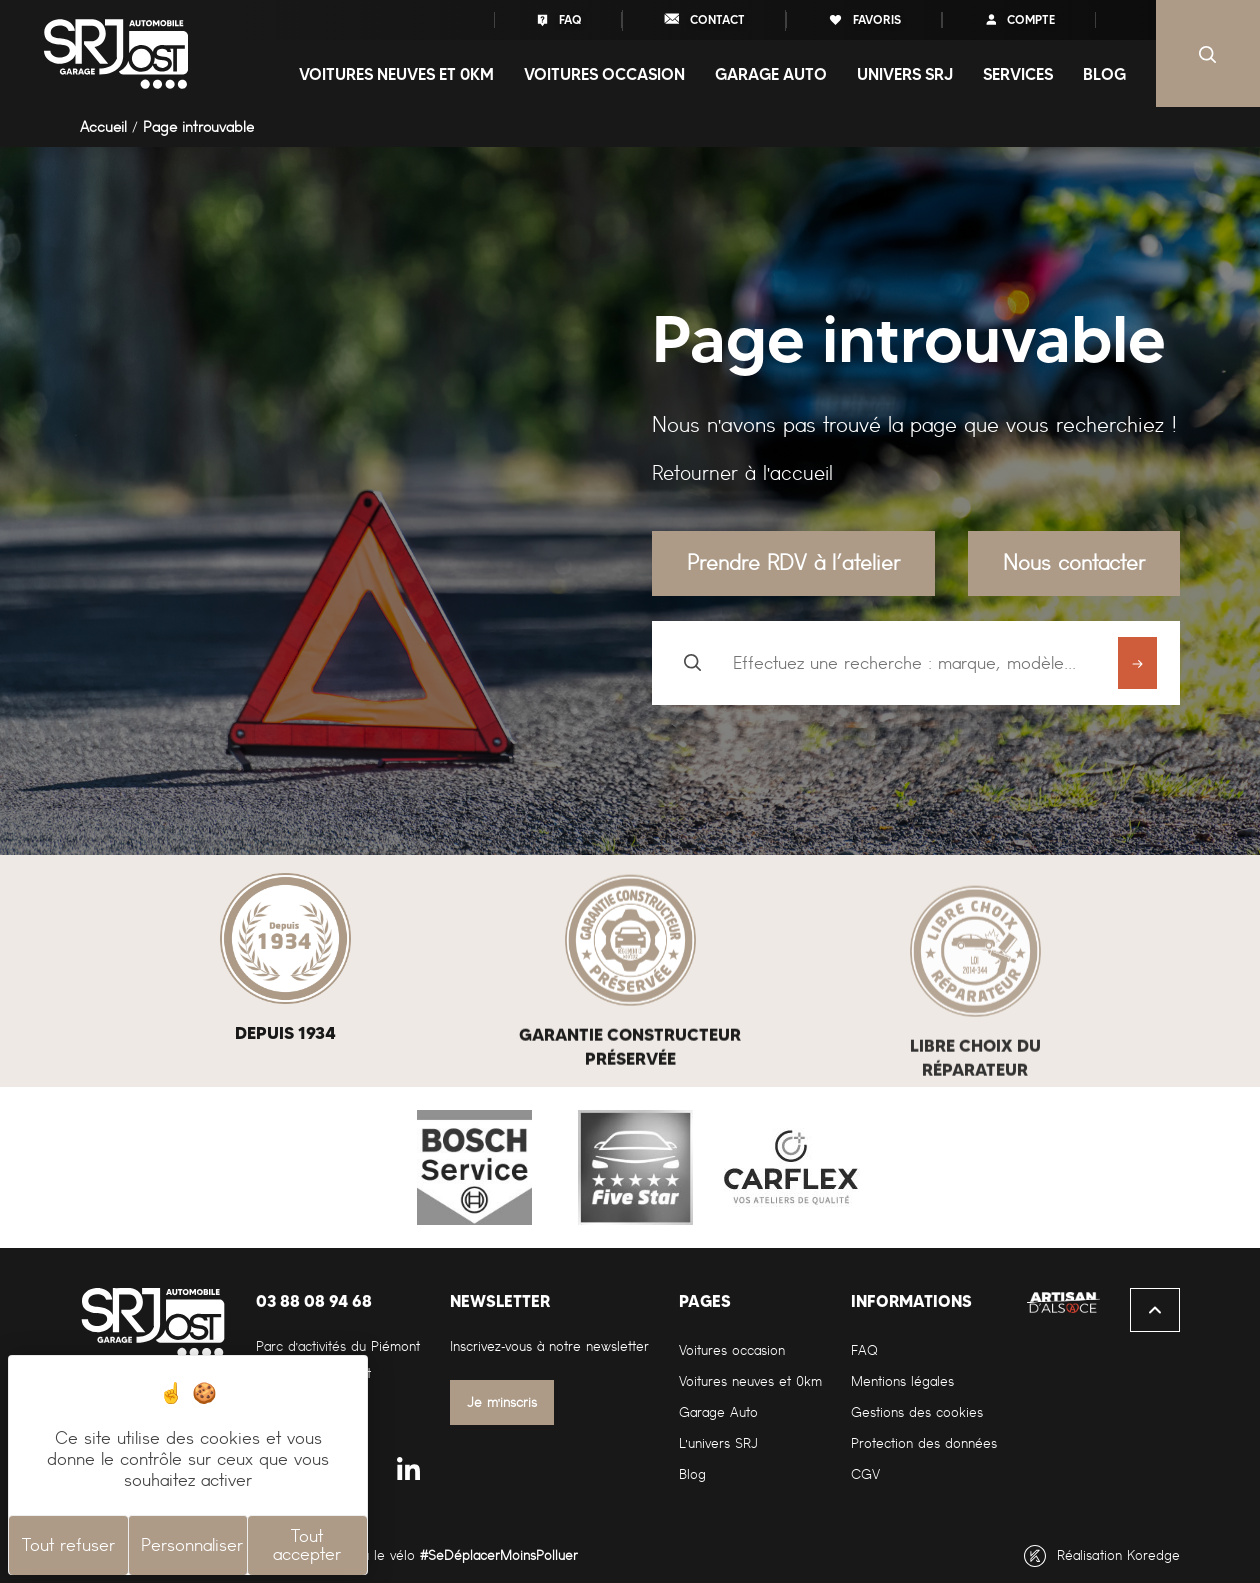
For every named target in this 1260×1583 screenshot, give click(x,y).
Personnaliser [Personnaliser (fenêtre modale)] (192, 1545)
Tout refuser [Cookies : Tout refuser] (68, 1545)
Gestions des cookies (917, 1412)
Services (1018, 74)
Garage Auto (718, 1412)
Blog (1104, 74)
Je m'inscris (502, 1402)
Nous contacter (1074, 562)
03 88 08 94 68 (314, 1301)
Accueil (103, 127)
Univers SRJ (905, 74)
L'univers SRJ (718, 1443)
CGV (865, 1474)
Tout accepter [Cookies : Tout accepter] (307, 1545)
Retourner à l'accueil (742, 473)
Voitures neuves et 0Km (396, 74)
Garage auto (771, 74)
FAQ (558, 19)
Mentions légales (902, 1381)
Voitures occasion (604, 74)
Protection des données (924, 1443)
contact (704, 18)
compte (1019, 19)
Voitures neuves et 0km (750, 1381)
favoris (864, 19)
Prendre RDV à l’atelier (793, 562)
